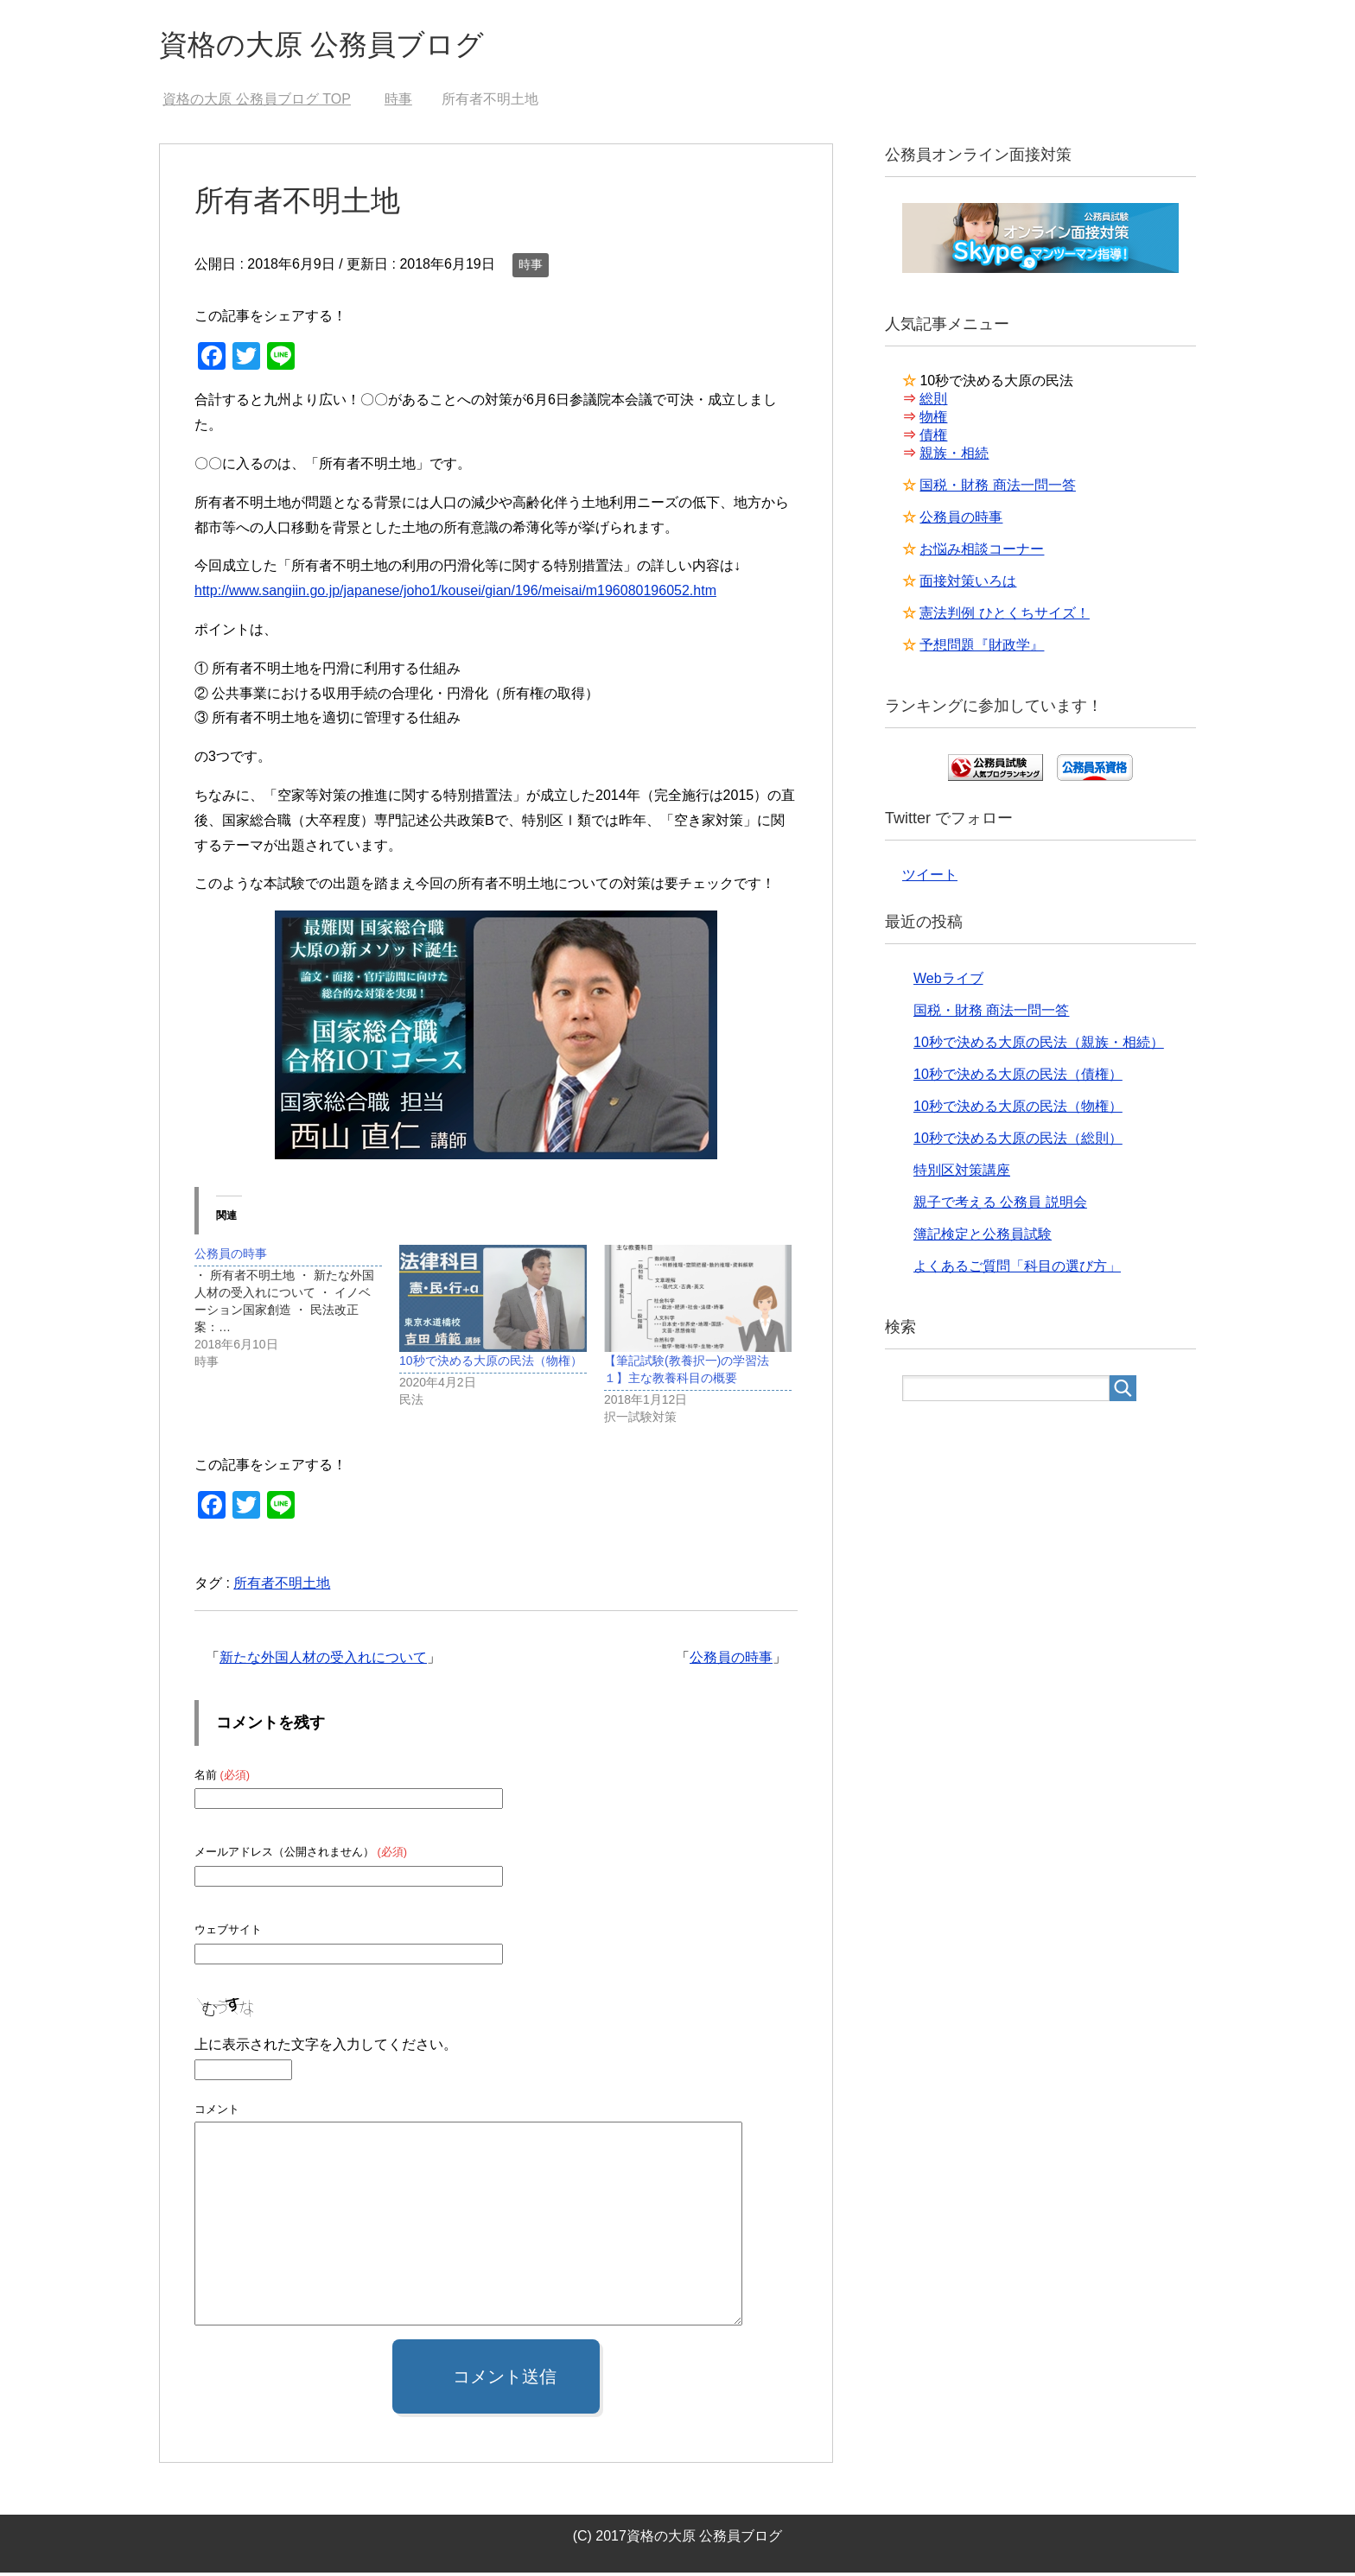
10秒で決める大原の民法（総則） (1018, 1141)
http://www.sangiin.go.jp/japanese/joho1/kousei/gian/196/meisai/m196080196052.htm (455, 594)
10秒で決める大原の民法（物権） (490, 1364)
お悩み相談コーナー (981, 552)
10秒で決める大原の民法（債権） (1018, 1077)
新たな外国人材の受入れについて (323, 1660)
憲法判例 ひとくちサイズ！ (1004, 616)
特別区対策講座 (961, 1173)
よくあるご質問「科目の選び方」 (1017, 1269)
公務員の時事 (731, 1660)
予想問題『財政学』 (981, 648)
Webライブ (948, 981)
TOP (256, 102)
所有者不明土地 (281, 1586)
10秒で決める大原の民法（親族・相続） (1038, 1045)
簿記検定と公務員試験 (982, 1237)
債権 (933, 438)
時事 (530, 268)
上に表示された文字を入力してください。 (325, 2047)
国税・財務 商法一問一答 (997, 488)
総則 (933, 402)
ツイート (929, 878)
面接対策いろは (967, 584)
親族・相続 (954, 456)
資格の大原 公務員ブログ (336, 46)
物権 (933, 420)
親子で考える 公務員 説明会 (1000, 1205)
